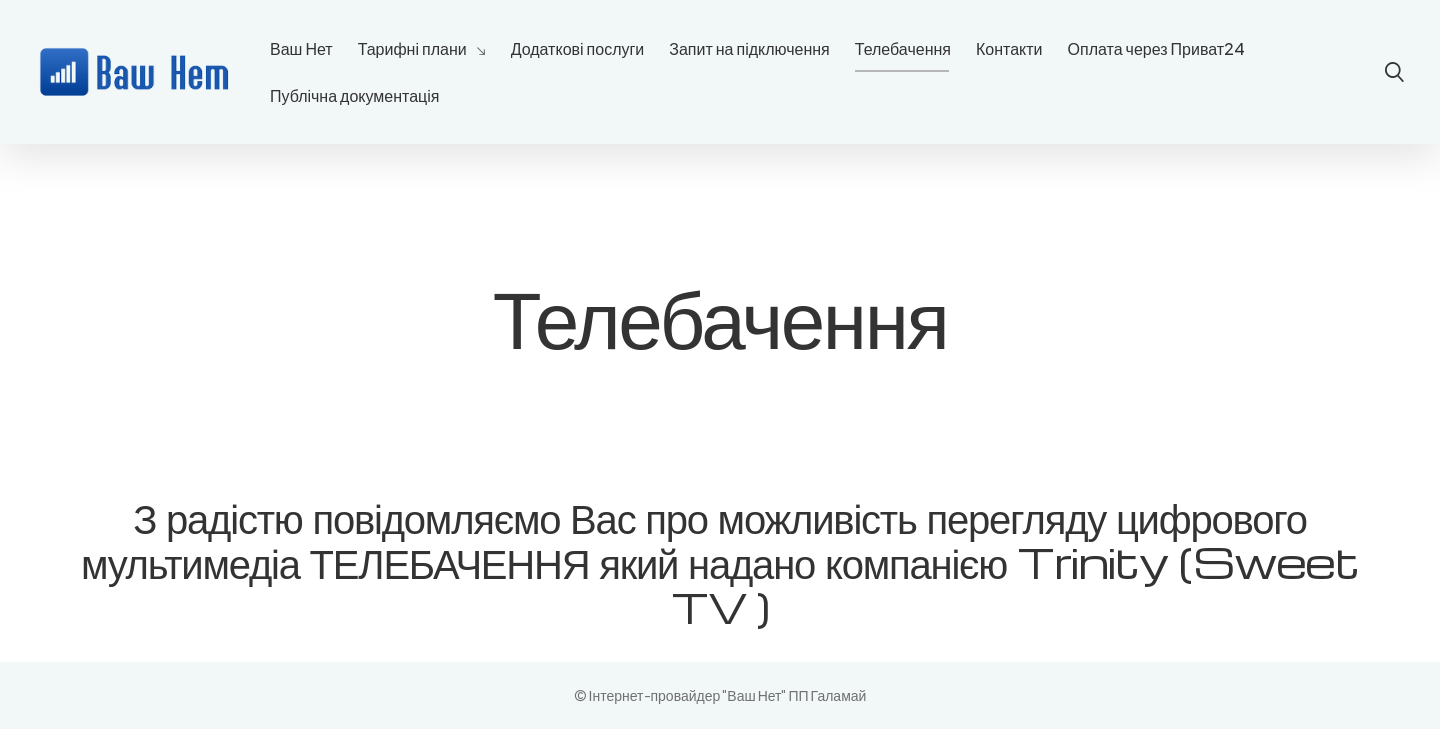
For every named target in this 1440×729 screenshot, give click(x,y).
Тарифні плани (412, 48)
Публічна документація (354, 95)
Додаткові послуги (578, 48)
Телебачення (903, 48)
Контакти (1009, 48)
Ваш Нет (301, 48)
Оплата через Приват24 (1157, 48)
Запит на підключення (749, 48)
